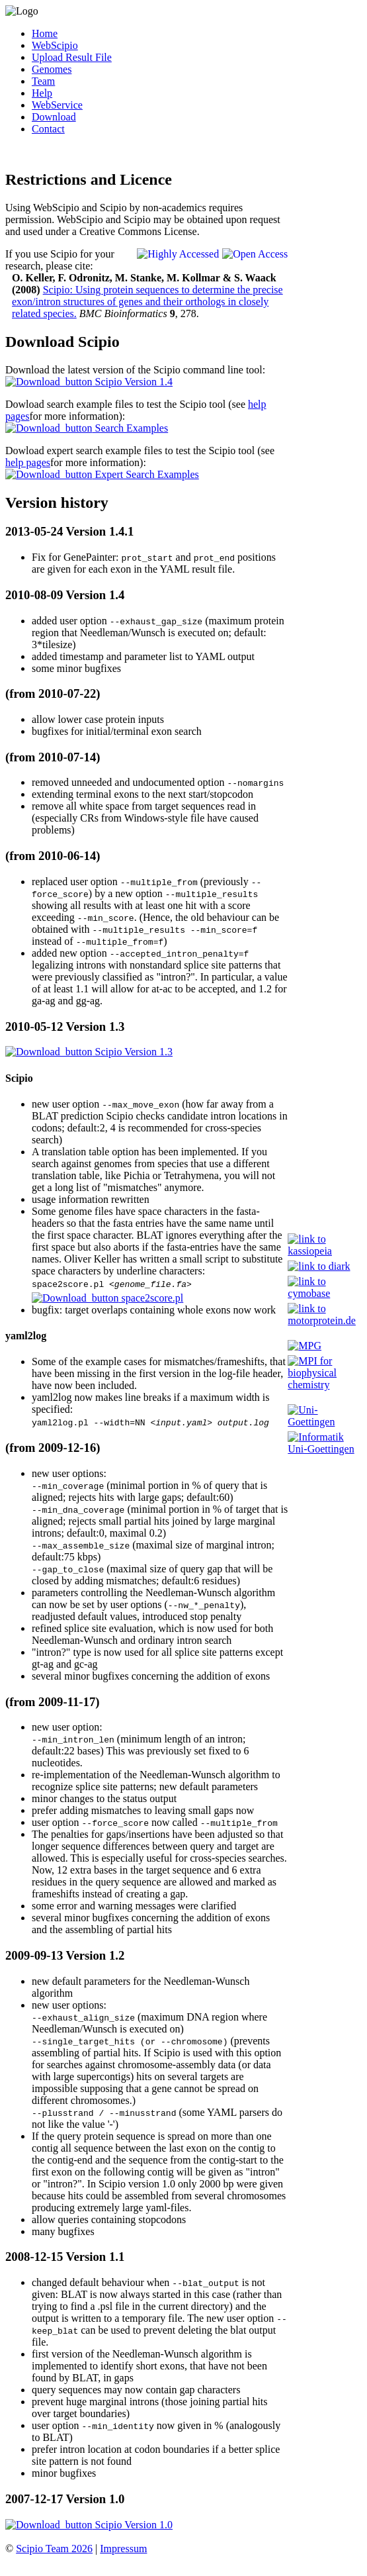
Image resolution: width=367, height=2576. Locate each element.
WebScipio (55, 45)
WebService (57, 105)
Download (54, 116)
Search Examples (86, 428)
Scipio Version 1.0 (89, 2528)
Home (45, 33)
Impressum (123, 2552)
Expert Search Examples (102, 474)
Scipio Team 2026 (54, 2552)
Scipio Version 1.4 (89, 381)
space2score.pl (107, 1300)
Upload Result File (72, 57)
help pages (27, 462)
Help (42, 93)
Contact (48, 128)
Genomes (51, 69)
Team (43, 81)
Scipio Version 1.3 (89, 1051)
